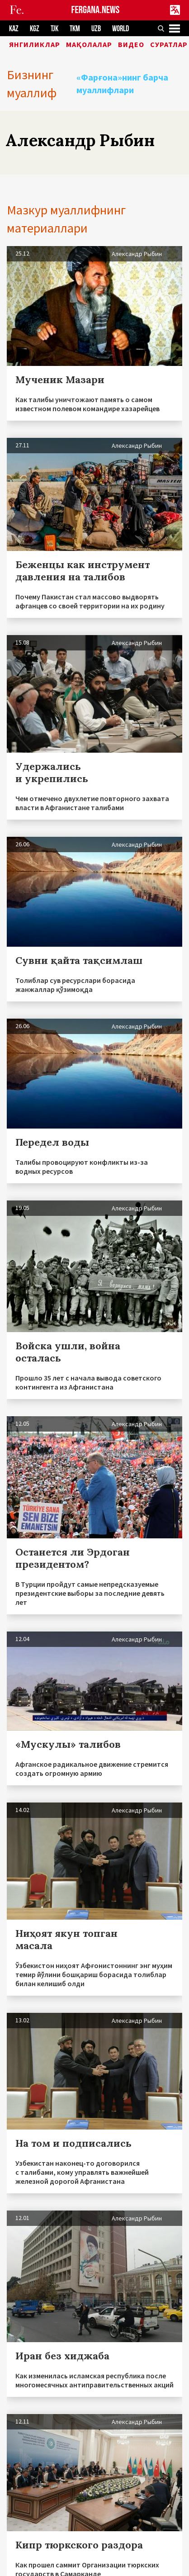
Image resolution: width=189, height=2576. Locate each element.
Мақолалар (89, 45)
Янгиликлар (34, 45)
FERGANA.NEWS (95, 10)
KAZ (14, 28)
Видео (131, 45)
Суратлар (169, 45)
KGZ (34, 28)
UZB (96, 28)
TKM (75, 28)
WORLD (120, 28)
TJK (54, 28)
